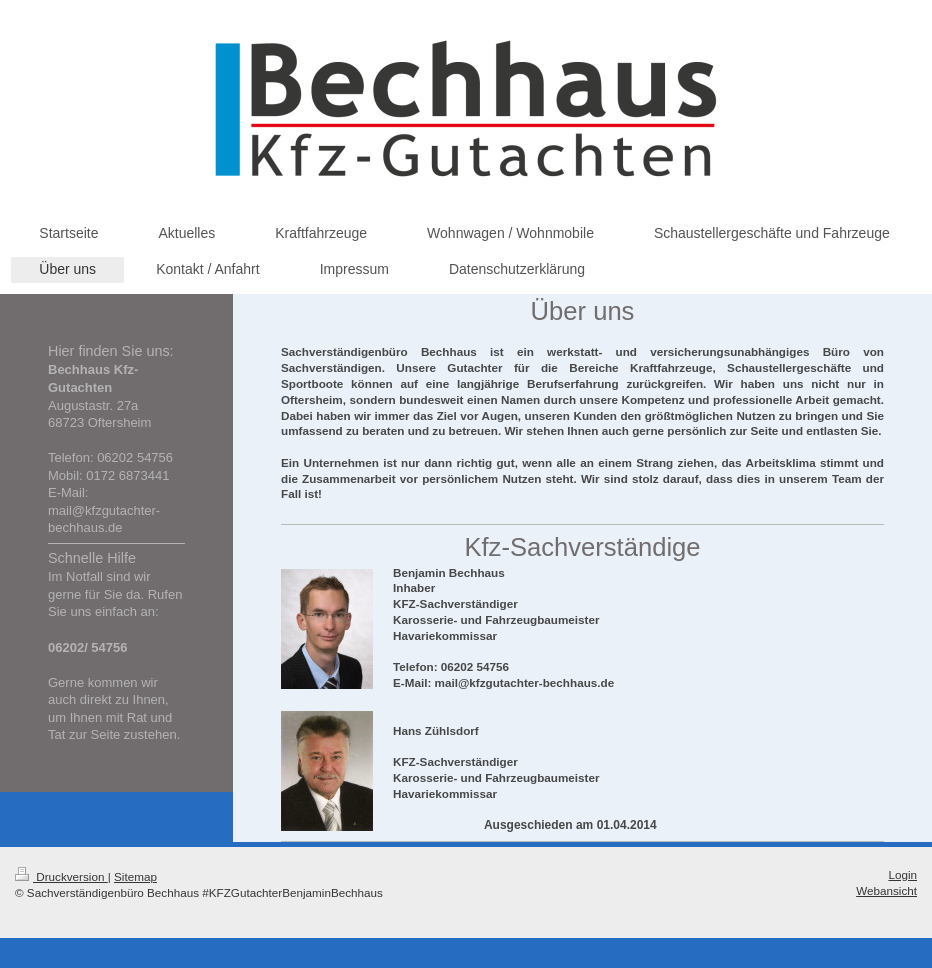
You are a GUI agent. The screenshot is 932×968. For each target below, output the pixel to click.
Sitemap (135, 876)
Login (902, 874)
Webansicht (886, 890)
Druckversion (61, 876)
